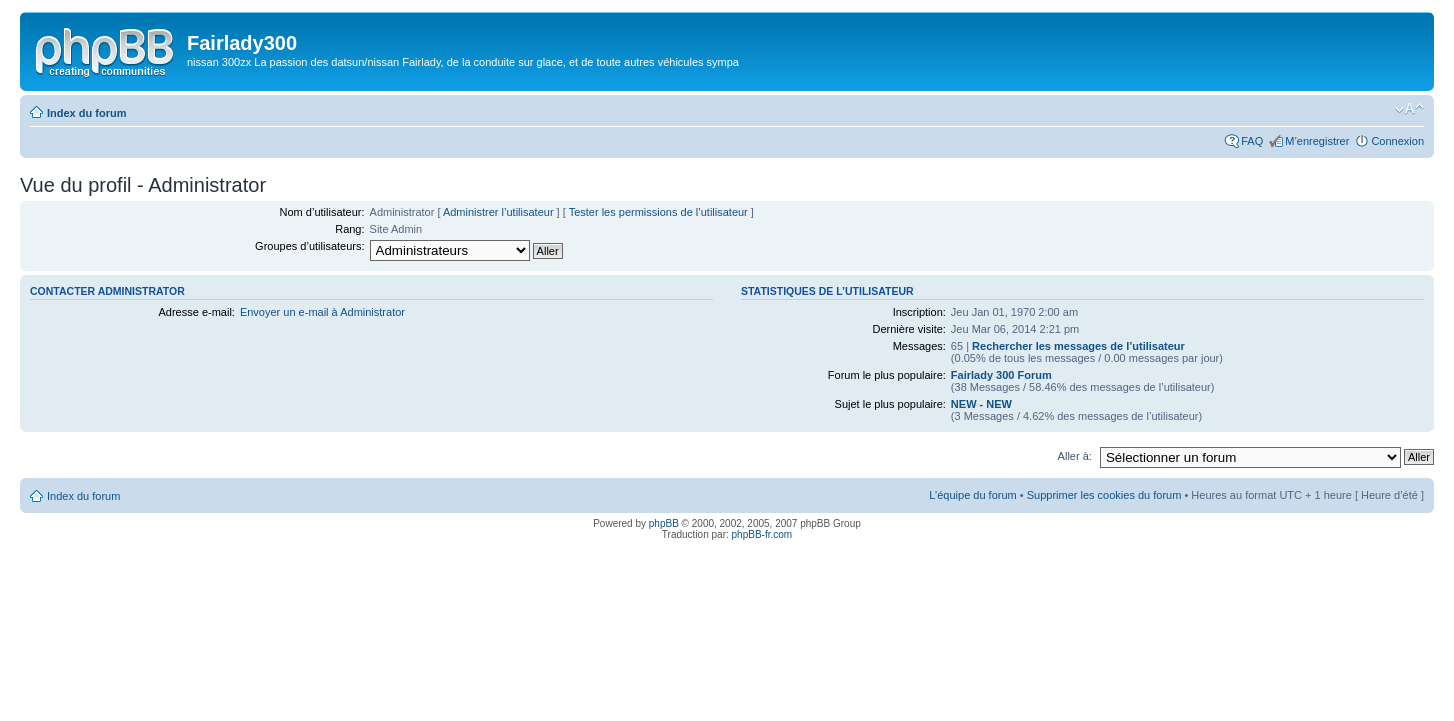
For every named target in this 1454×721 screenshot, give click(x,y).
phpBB (664, 523)
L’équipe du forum (972, 495)
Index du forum (86, 113)
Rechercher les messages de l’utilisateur (1078, 346)
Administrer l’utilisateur (498, 212)
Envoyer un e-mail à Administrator (322, 312)
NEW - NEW (981, 404)
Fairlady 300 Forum (1001, 375)
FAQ (1252, 141)
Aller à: (1075, 456)
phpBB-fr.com (762, 534)
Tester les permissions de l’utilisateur (658, 212)
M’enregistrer (1317, 141)
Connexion (1397, 141)
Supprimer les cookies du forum (1104, 495)
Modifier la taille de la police (1409, 109)
